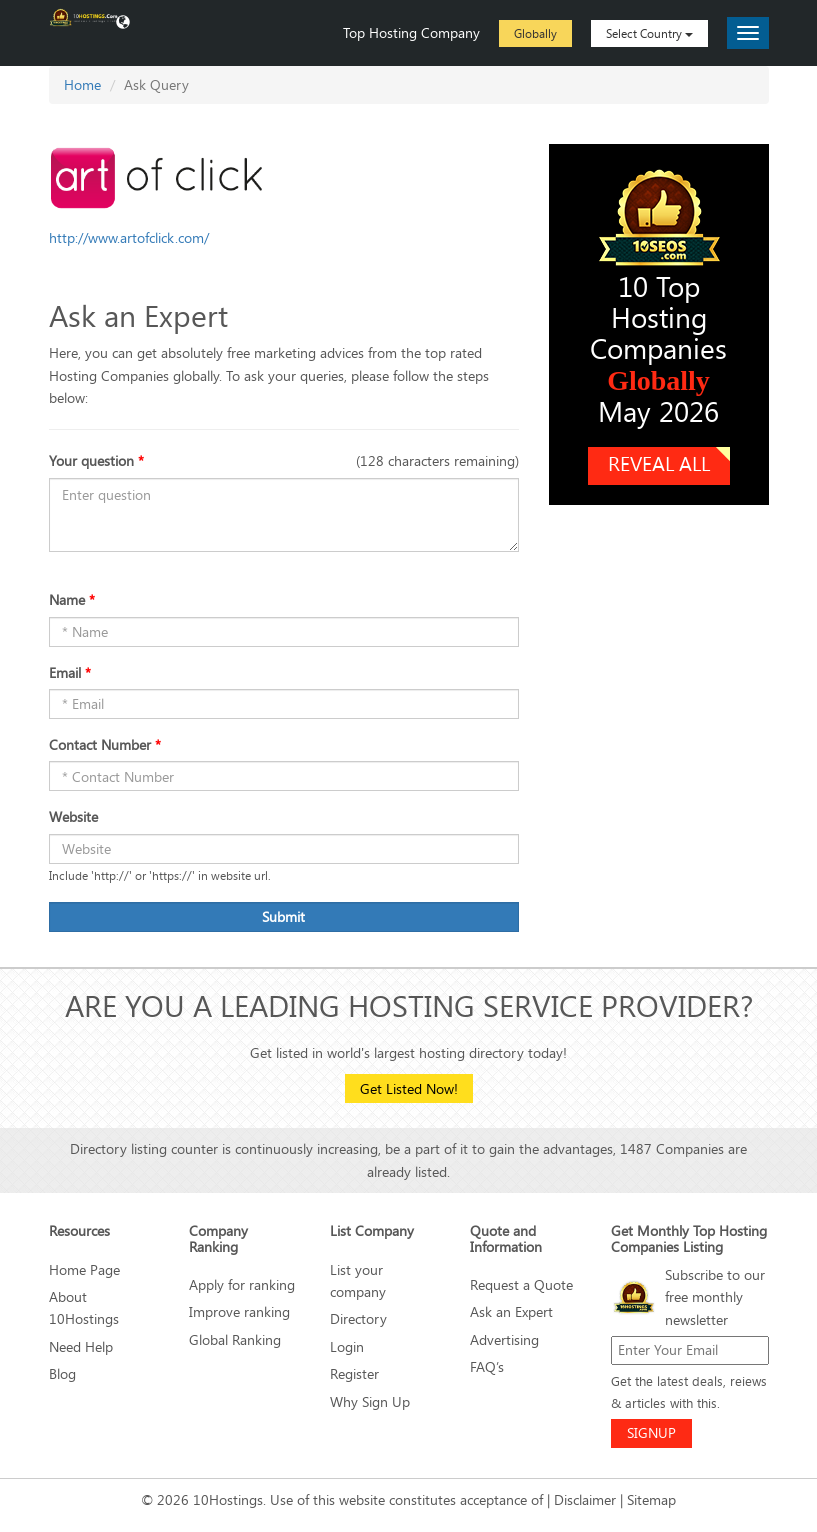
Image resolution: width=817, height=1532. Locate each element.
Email (70, 672)
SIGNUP (651, 1432)
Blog (62, 1373)
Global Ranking (235, 1339)
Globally (535, 33)
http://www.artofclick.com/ (129, 237)
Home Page (84, 1269)
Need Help (81, 1346)
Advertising (504, 1339)
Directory (358, 1318)
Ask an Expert (511, 1311)
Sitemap (651, 1499)
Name (72, 599)
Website (73, 816)
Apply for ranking (242, 1284)
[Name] (284, 849)
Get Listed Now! (409, 1088)
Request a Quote (521, 1284)
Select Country (649, 33)
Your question (96, 460)
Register (354, 1373)
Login (347, 1346)
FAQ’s (487, 1366)
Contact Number (105, 744)
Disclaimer (585, 1499)
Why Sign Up (370, 1401)
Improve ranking (239, 1311)
